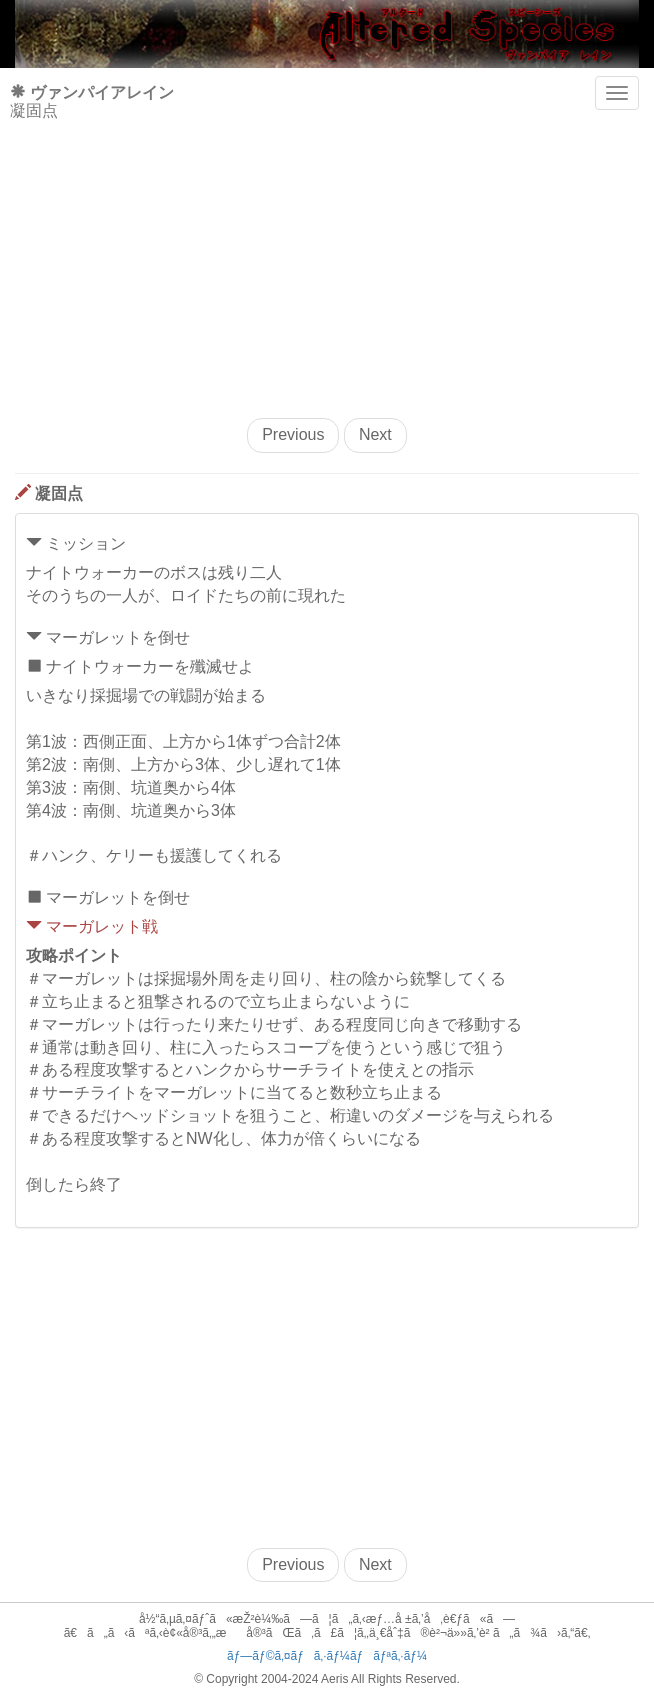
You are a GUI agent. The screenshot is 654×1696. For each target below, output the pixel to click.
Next (375, 434)
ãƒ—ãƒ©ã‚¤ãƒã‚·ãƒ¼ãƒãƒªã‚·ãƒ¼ (327, 1656)
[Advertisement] (327, 258)
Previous (293, 434)
